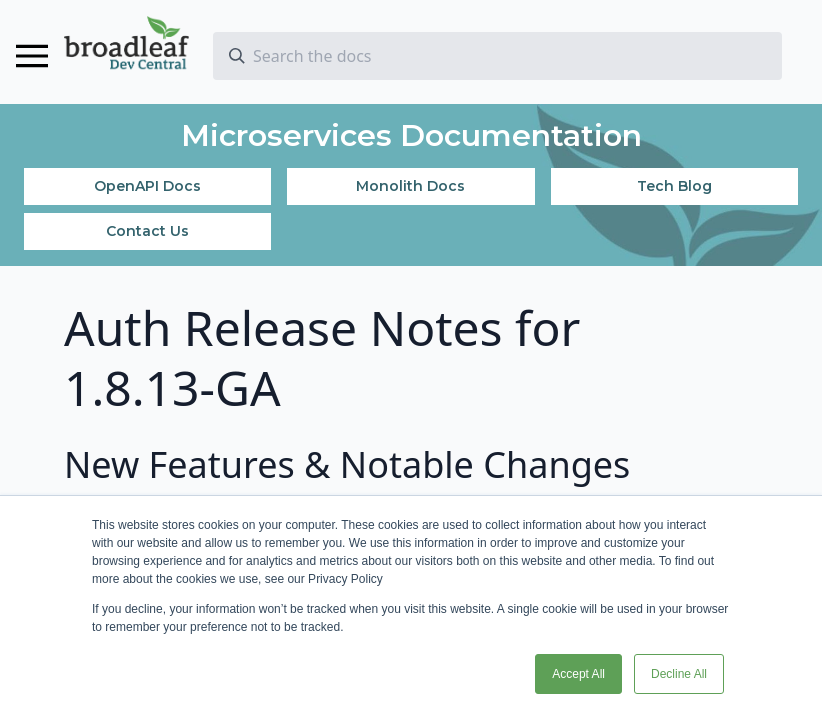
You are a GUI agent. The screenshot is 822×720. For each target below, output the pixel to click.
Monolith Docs (410, 186)
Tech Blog (674, 186)
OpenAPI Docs (147, 186)
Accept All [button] (578, 674)
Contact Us (147, 231)
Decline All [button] (679, 674)
